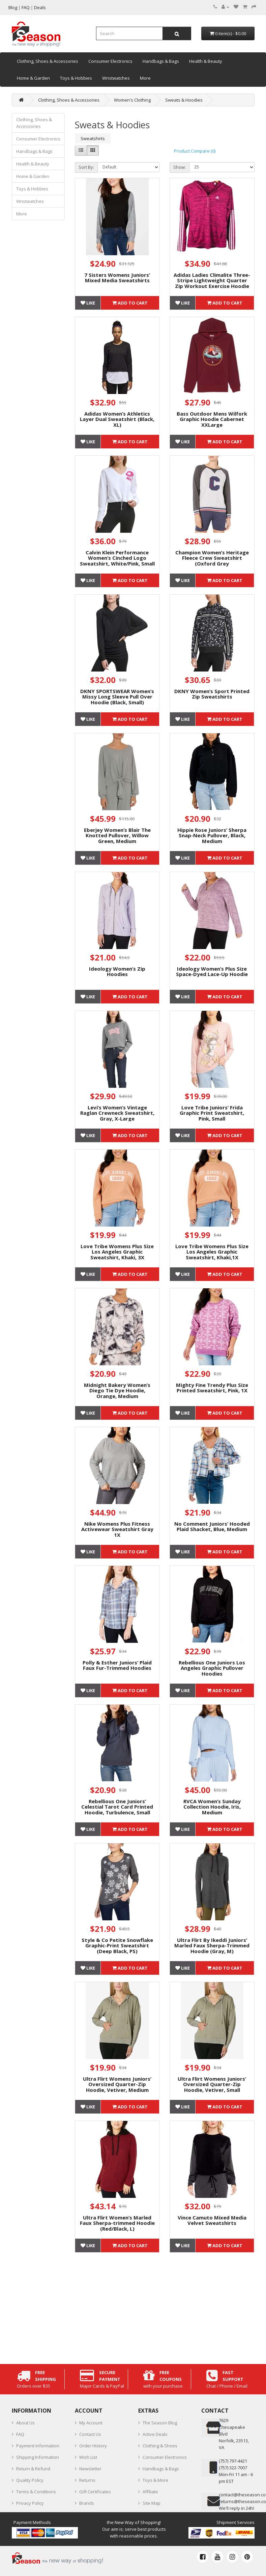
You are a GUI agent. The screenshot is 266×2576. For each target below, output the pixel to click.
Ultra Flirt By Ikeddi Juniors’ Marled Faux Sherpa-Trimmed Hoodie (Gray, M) (211, 1945)
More (145, 78)
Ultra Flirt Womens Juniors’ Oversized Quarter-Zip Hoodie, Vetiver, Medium (117, 2084)
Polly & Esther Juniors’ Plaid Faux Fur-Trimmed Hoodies (117, 1665)
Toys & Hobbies (76, 78)
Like (88, 303)
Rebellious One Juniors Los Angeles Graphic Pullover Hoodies (212, 1668)
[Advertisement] (165, 2306)
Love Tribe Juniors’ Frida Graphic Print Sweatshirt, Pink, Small (212, 1113)
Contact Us (90, 2434)
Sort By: (86, 167)
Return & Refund (33, 2469)
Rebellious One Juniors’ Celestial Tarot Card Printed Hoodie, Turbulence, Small (117, 1807)
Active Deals (155, 2434)
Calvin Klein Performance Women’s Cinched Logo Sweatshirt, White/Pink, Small (117, 558)
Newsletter (90, 2469)
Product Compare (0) (194, 151)
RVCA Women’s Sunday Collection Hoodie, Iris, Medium (212, 1807)
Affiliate (150, 2492)
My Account (90, 2423)
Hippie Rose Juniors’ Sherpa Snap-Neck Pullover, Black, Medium (211, 835)
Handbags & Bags (161, 61)
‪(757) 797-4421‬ (233, 2461)
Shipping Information (37, 2457)
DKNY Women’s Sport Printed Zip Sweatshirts (211, 694)
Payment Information (37, 2446)
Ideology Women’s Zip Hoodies (117, 971)
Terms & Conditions (36, 2492)
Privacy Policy (30, 2503)
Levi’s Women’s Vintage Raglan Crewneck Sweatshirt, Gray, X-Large (117, 1113)
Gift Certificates (95, 2492)
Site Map (151, 2503)
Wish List (88, 2457)
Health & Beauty (205, 61)
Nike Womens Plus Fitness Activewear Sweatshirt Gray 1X (117, 1529)
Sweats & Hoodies (184, 100)
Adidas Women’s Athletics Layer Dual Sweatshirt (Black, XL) (117, 419)
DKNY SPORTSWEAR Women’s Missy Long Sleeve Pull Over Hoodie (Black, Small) (117, 697)
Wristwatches (116, 78)
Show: (179, 167)
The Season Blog (160, 2423)
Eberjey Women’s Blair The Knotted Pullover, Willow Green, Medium (117, 835)
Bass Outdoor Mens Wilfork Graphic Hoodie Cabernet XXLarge (212, 419)
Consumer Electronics (110, 61)
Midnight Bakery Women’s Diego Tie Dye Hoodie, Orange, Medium (117, 1390)
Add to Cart (130, 303)
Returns (87, 2480)
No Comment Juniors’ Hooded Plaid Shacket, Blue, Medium (212, 1526)
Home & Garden (33, 78)
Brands (86, 2503)
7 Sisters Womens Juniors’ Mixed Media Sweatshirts (117, 277)
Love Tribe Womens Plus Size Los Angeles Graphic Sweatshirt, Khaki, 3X (117, 1252)
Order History (93, 2446)
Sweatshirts (93, 138)
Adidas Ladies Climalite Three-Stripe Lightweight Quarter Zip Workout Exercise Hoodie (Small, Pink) (212, 283)
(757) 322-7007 (233, 2468)
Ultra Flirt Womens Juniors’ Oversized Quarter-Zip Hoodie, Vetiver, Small (212, 2084)
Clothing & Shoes (160, 2446)
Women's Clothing (132, 100)
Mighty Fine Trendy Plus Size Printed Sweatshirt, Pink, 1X (212, 1388)
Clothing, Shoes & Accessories (47, 61)
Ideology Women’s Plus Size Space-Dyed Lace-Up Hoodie (212, 971)
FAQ (20, 2434)
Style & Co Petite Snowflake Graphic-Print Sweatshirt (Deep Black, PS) (117, 1945)
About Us (25, 2423)
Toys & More (155, 2480)
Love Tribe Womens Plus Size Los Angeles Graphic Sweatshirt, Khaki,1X (211, 1252)
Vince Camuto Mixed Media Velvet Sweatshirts (212, 2220)
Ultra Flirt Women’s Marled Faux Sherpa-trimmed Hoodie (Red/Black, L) (117, 2223)
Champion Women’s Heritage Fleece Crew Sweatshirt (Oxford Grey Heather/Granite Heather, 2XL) (212, 563)
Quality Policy (29, 2480)
